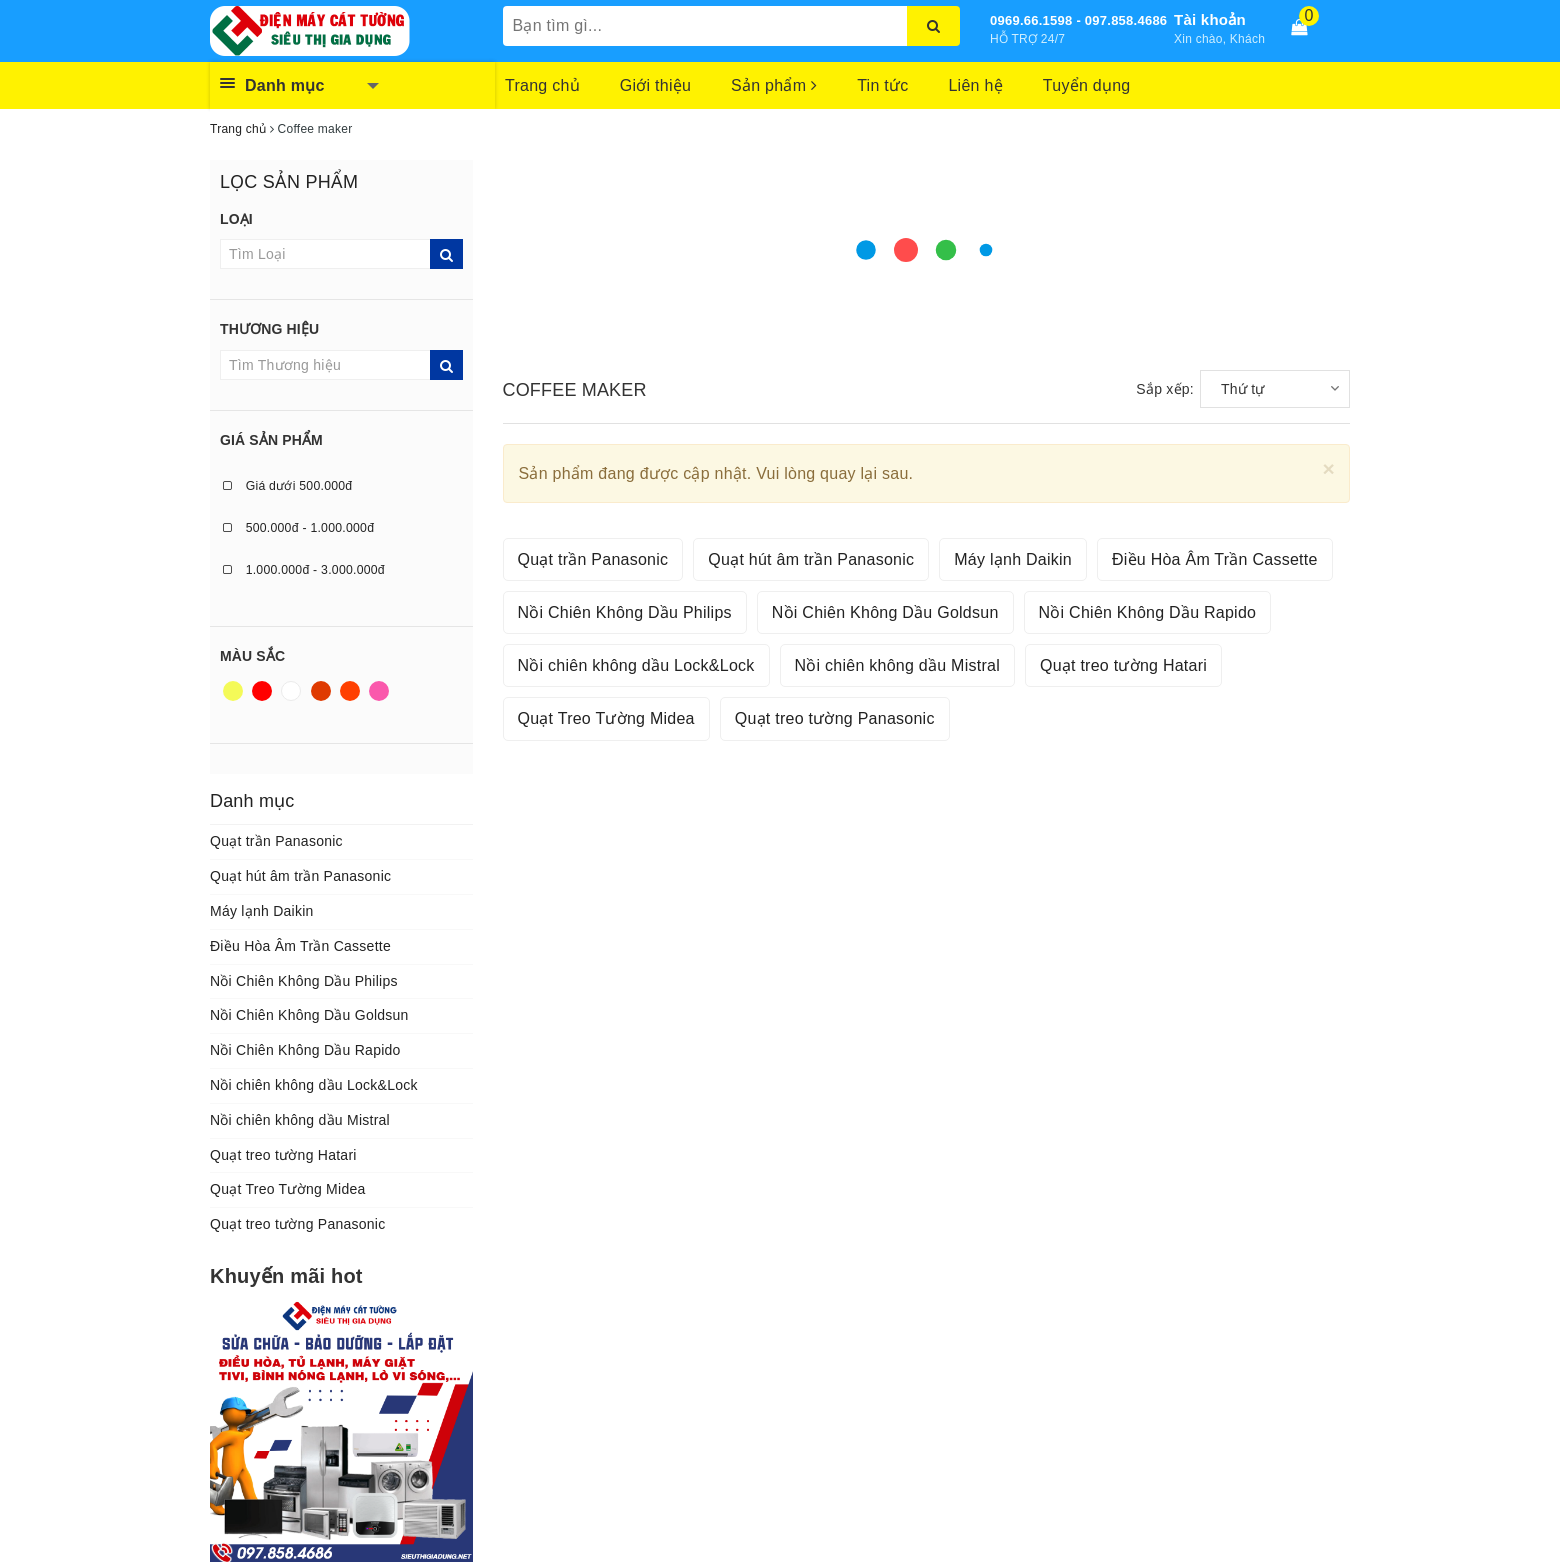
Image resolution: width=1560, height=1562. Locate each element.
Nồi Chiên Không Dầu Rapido (305, 1050)
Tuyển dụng (1087, 85)
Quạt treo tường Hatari (283, 1155)
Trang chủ (542, 85)
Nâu (321, 691)
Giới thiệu (655, 85)
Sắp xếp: (1165, 389)
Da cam (350, 691)
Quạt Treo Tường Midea (288, 1189)
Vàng (233, 691)
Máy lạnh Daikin (262, 911)
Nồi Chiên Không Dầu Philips (304, 981)
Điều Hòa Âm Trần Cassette (300, 946)
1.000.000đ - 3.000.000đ (304, 570)
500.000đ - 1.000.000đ (298, 528)
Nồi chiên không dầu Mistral (300, 1120)
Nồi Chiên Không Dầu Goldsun (309, 1015)
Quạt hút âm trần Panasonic (300, 876)
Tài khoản (1210, 19)
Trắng (291, 691)
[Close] (1328, 468)
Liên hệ (975, 85)
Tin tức (882, 85)
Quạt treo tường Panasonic (297, 1224)
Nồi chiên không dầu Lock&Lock (314, 1085)
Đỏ (262, 691)
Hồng (379, 691)
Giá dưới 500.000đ (287, 486)
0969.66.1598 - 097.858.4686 (1078, 20)
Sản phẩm (774, 85)
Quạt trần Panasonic (276, 841)
